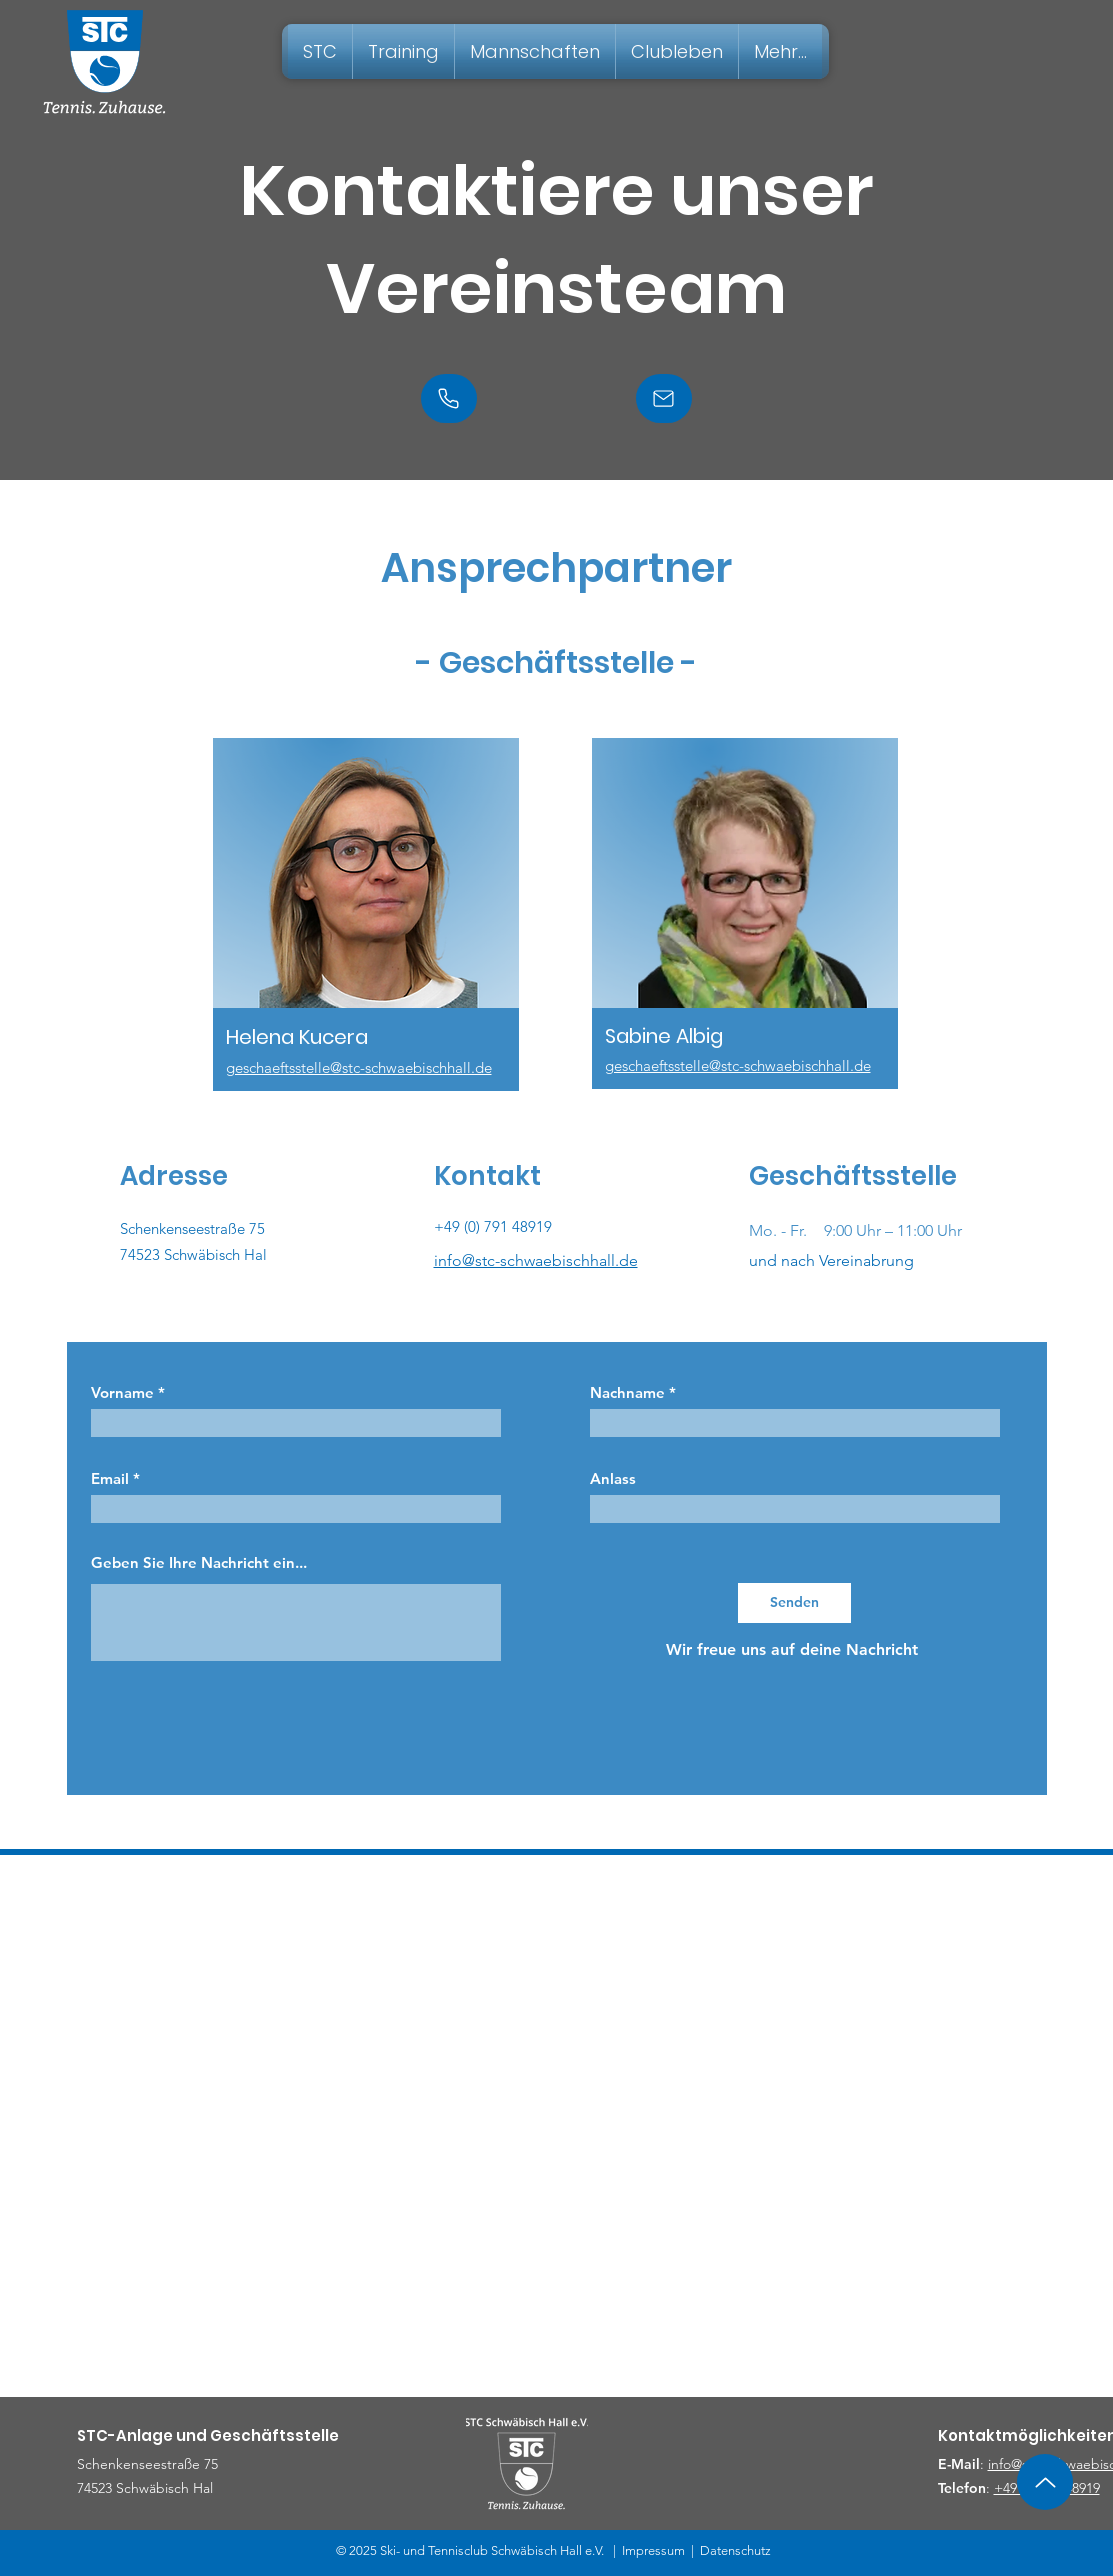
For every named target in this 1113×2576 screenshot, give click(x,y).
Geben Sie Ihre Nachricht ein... (199, 1562)
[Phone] (449, 398)
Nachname (627, 1392)
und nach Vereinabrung (831, 1260)
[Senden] (794, 1603)
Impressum (653, 2550)
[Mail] (664, 398)
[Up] (1045, 2482)
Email (110, 1478)
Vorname (122, 1392)
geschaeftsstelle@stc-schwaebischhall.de (359, 1067)
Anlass (613, 1478)
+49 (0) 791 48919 (493, 1226)
